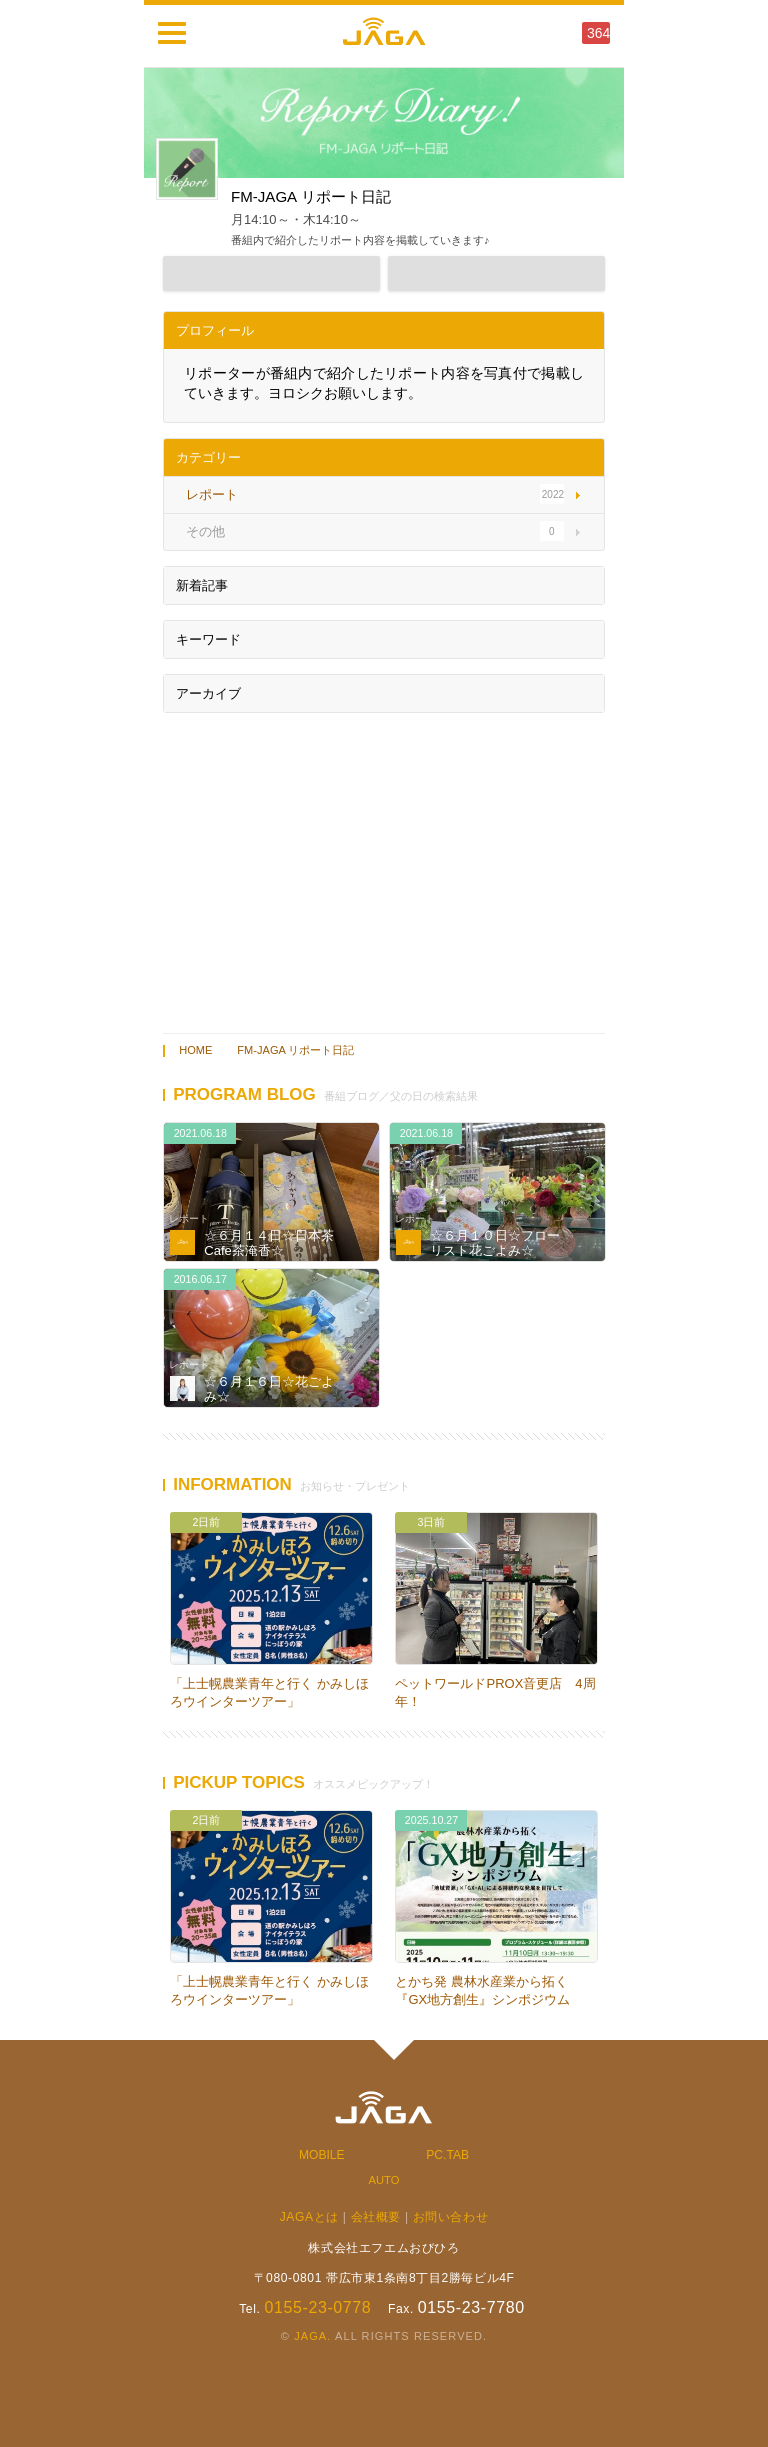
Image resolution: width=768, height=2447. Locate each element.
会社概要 (376, 2217)
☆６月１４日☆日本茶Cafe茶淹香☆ (269, 1243)
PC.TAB (447, 2155)
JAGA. (312, 2336)
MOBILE (322, 2155)
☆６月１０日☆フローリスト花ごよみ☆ (495, 1243)
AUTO (383, 2180)
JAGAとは (309, 2217)
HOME (195, 1050)
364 (598, 33)
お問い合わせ (451, 2217)
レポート (189, 1218)
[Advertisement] (384, 868)
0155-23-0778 (317, 2307)
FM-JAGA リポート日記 (295, 1050)
